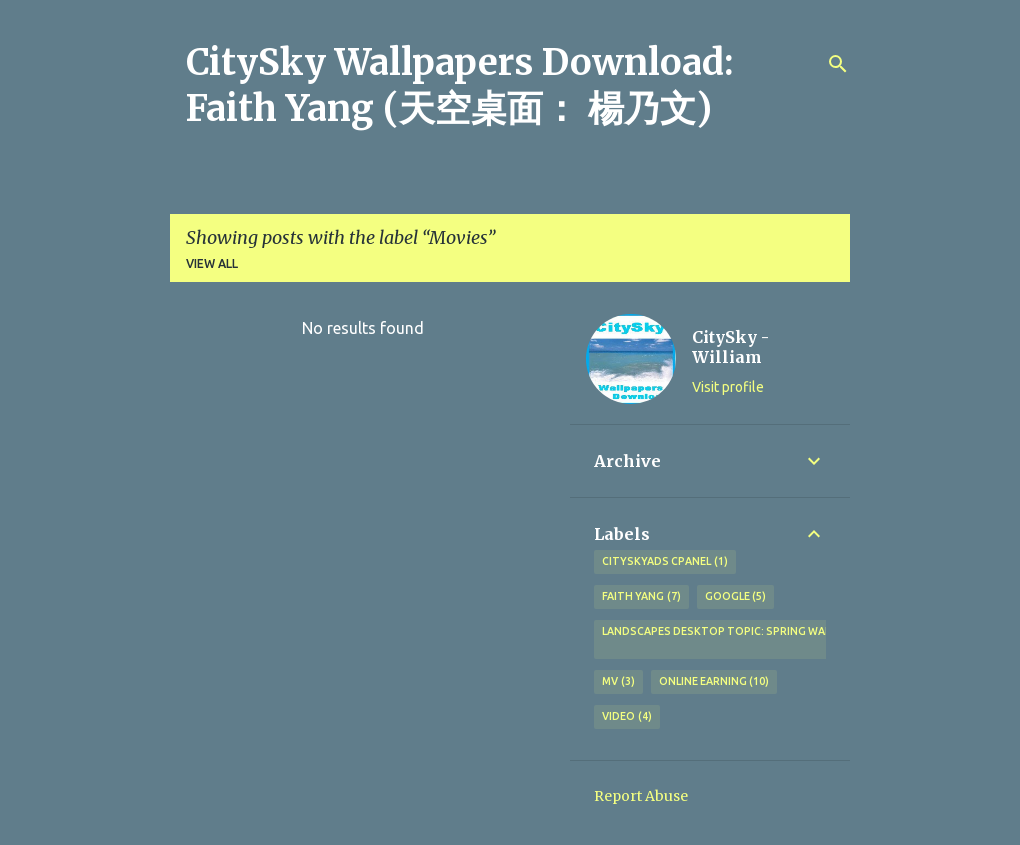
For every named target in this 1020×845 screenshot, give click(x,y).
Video (627, 717)
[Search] (838, 64)
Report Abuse (641, 796)
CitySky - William (730, 347)
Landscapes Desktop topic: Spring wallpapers (739, 640)
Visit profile (728, 387)
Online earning (714, 682)
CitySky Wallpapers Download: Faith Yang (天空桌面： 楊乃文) (460, 85)
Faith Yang (641, 597)
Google (736, 597)
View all (212, 263)
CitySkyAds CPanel (665, 562)
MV (618, 682)
